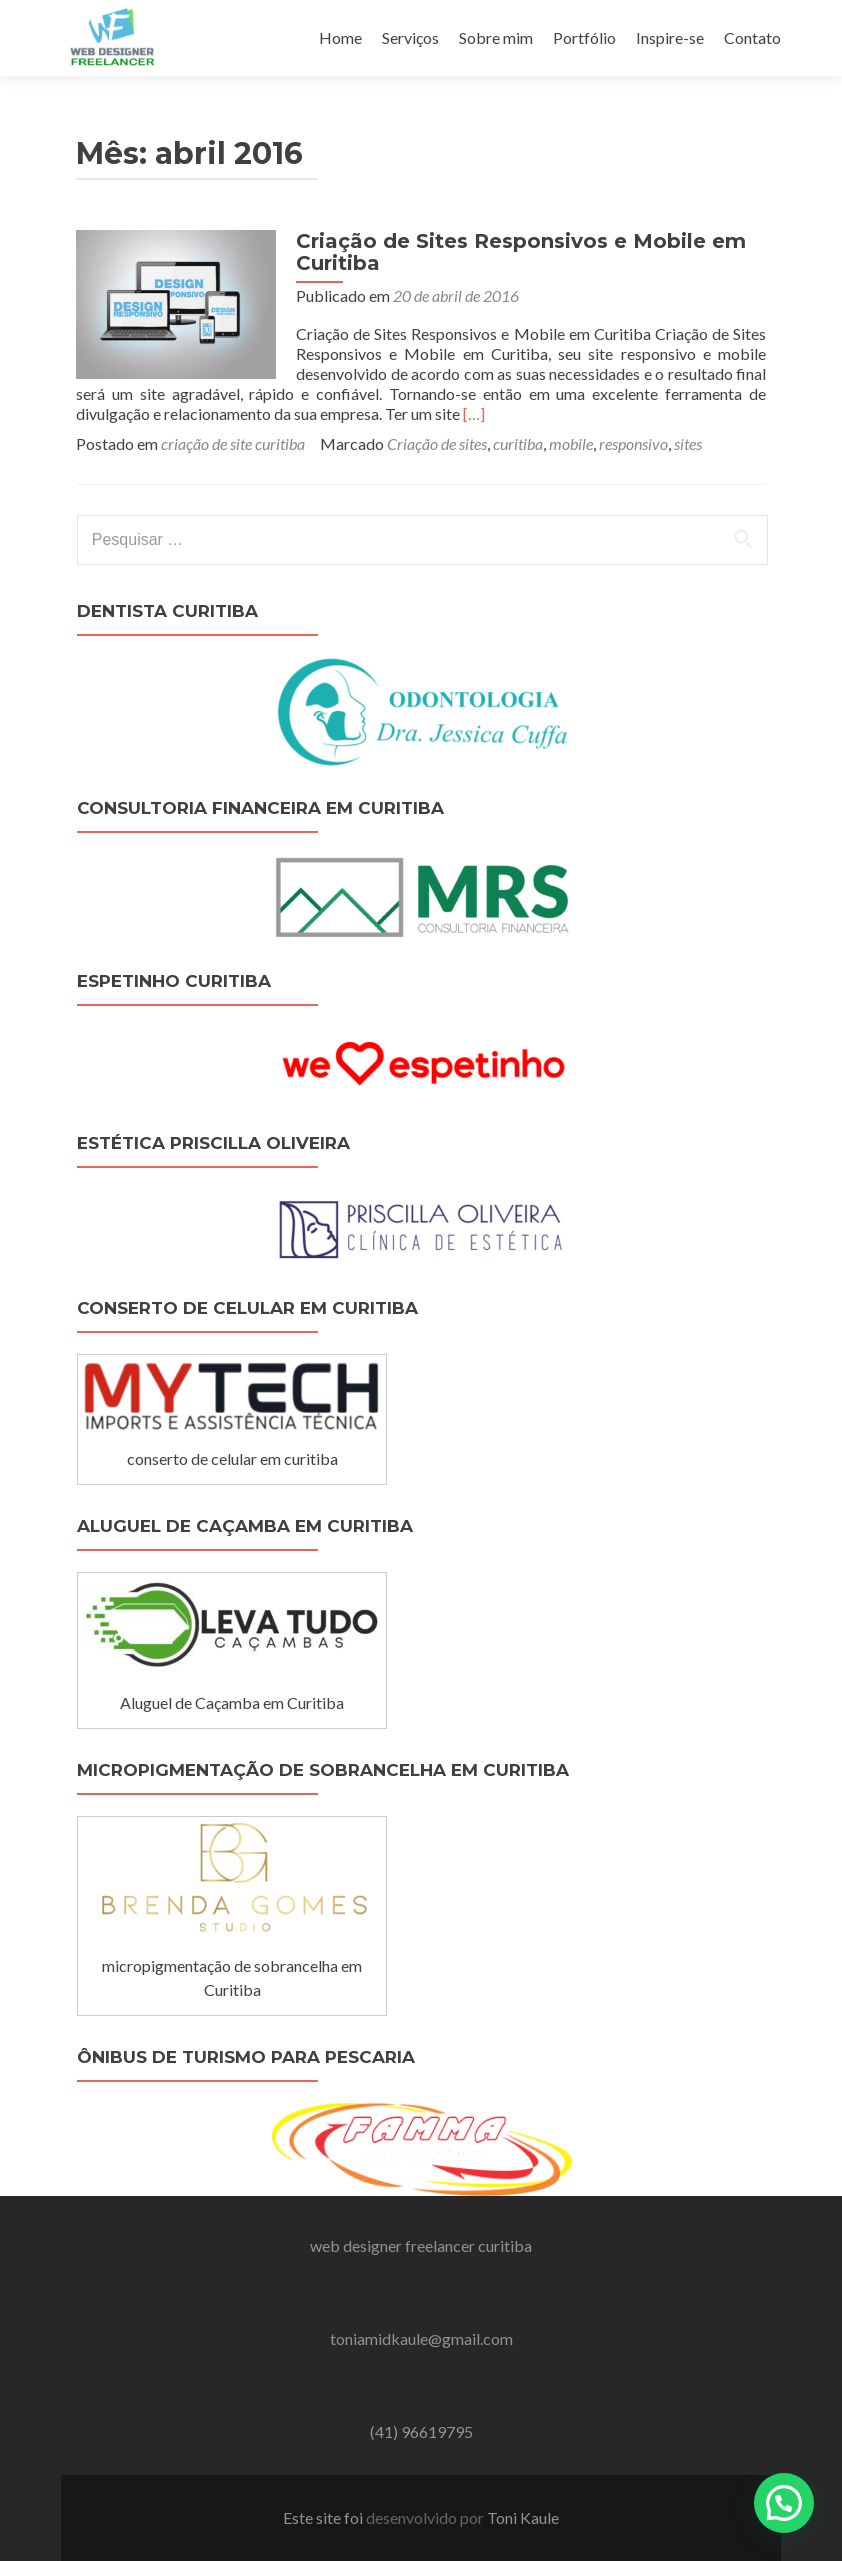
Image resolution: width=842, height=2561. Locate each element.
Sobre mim (496, 37)
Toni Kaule (523, 2517)
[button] (784, 2503)
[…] (474, 413)
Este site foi (324, 2517)
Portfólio (584, 37)
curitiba (518, 443)
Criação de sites (437, 443)
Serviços (410, 37)
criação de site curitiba (233, 443)
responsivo (633, 443)
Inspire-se (670, 37)
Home (340, 37)
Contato (752, 37)
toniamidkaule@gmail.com (421, 2338)
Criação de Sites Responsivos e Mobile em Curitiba (521, 252)
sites (688, 443)
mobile (571, 443)
